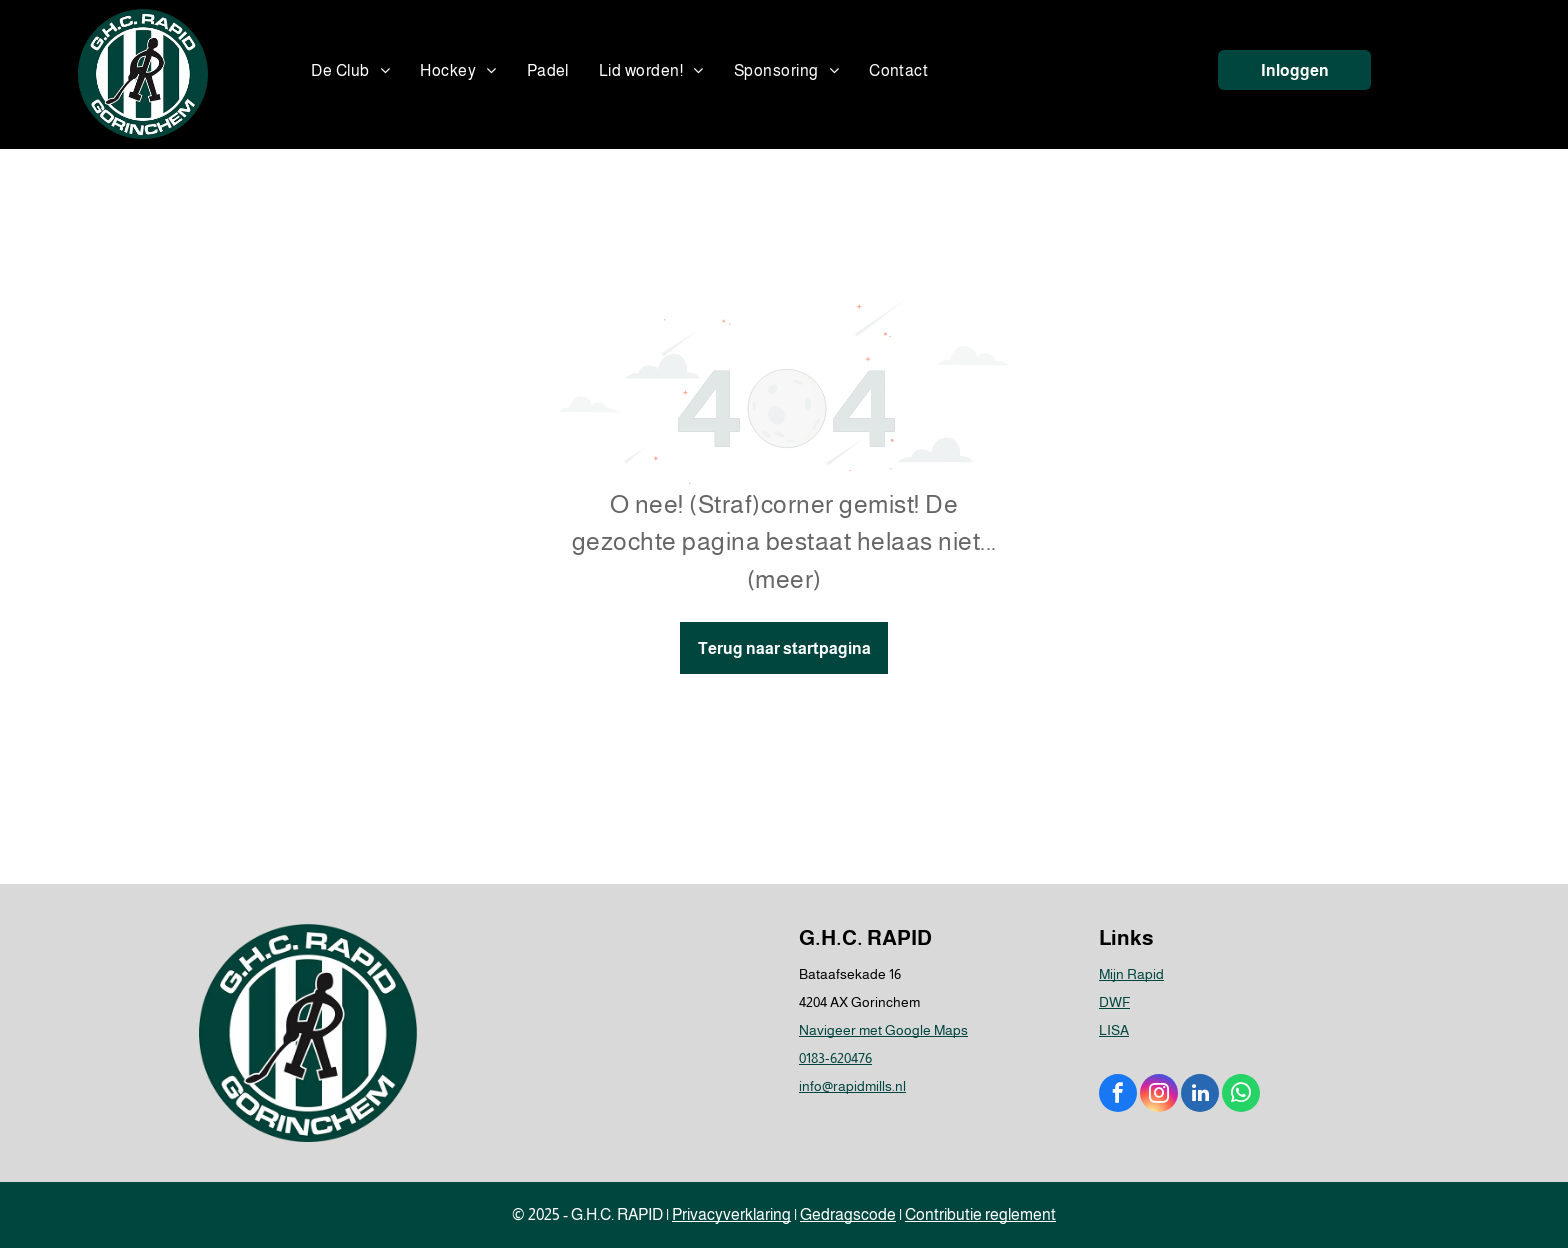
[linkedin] (1200, 1095)
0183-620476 (835, 1058)
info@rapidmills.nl (852, 1086)
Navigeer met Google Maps (883, 1030)
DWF (1114, 1002)
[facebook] (1118, 1095)
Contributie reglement (980, 1214)
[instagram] (1159, 1095)
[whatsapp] (1241, 1095)
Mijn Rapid (1131, 974)
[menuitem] (350, 71)
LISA (1114, 1030)
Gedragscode (848, 1214)
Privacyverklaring (731, 1214)
